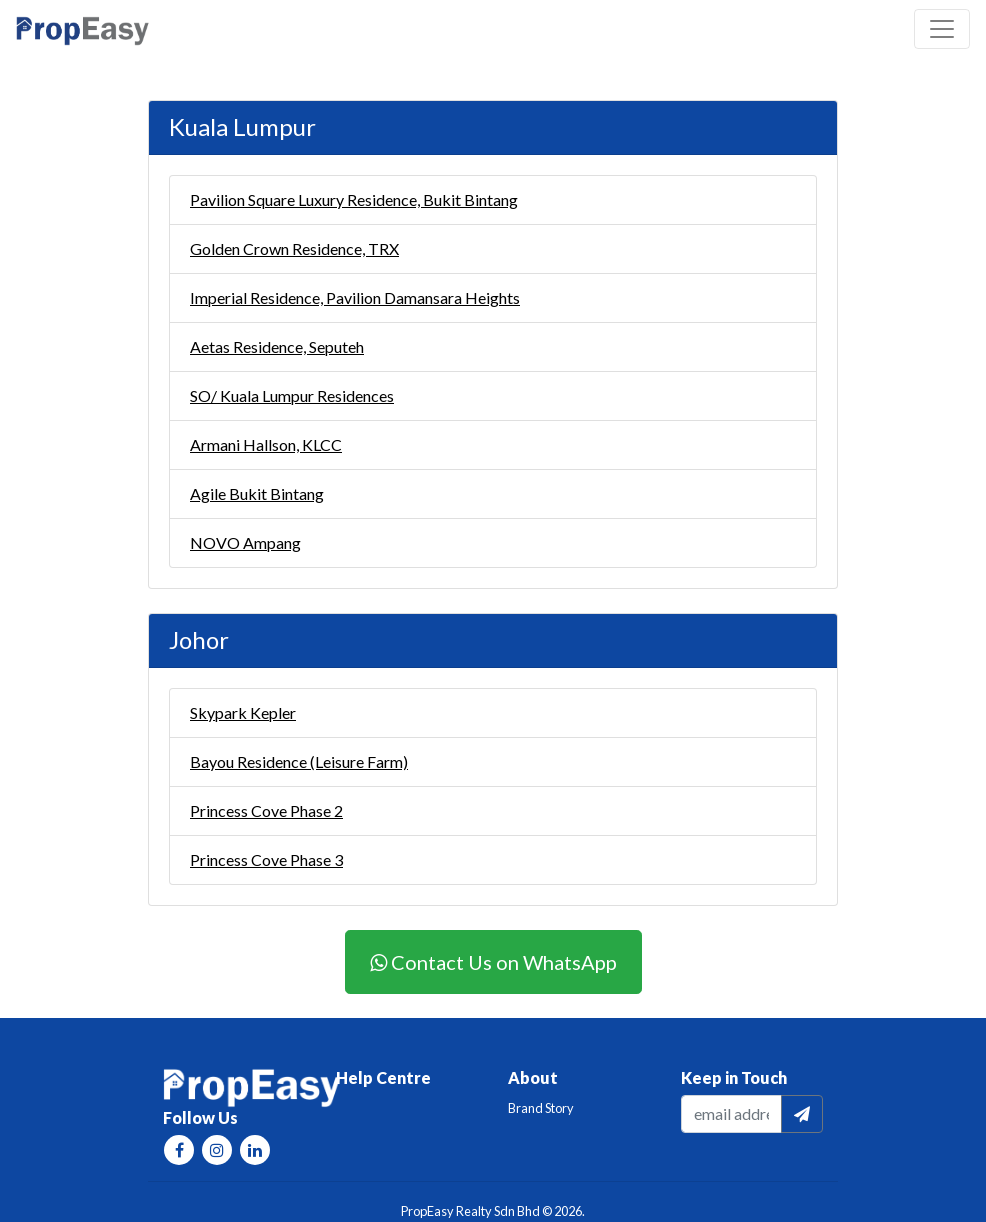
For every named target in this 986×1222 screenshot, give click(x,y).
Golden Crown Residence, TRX (294, 248)
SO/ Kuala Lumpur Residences (292, 395)
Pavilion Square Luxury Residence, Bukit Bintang (354, 199)
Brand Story (541, 1108)
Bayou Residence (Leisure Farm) (299, 761)
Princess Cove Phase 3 (266, 859)
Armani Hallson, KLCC (266, 444)
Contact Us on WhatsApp (493, 962)
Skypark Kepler (243, 712)
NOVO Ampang (245, 542)
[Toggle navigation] (942, 29)
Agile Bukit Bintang (257, 493)
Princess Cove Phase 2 (266, 810)
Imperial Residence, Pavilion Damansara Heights (355, 297)
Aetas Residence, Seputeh (277, 346)
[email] (732, 1114)
